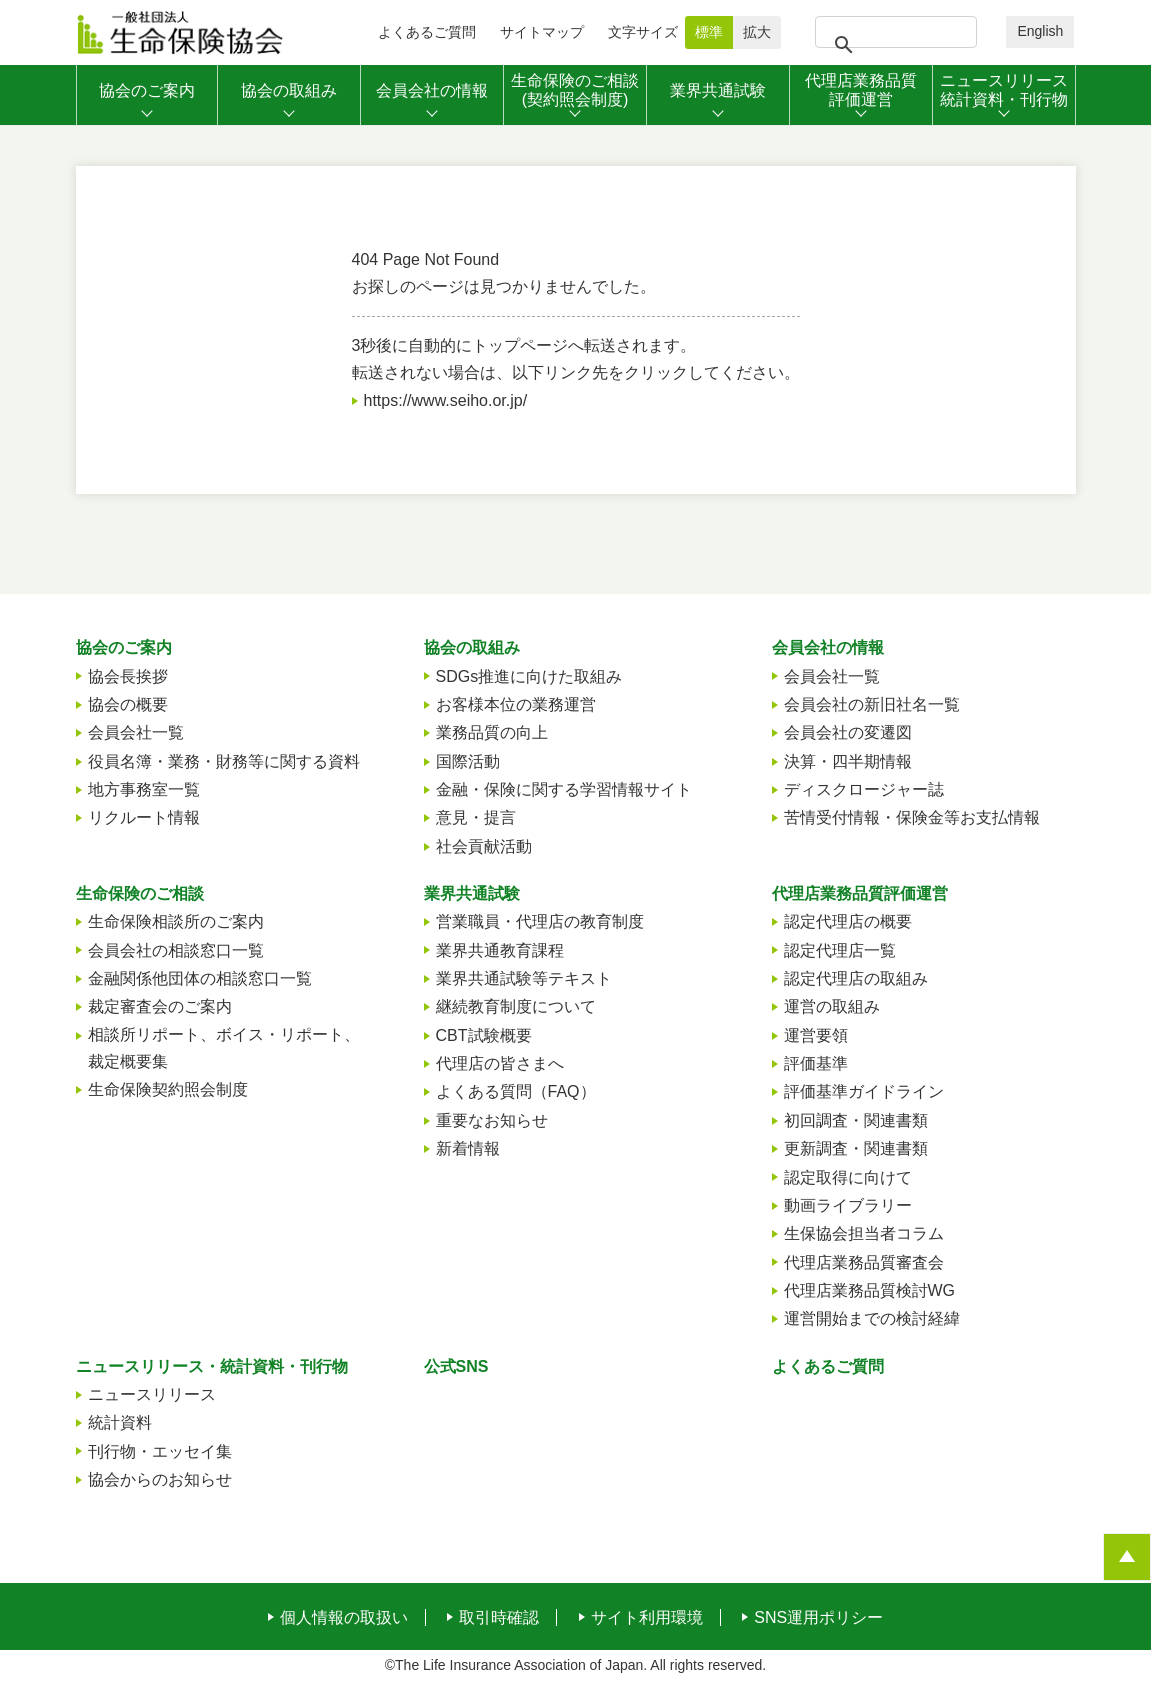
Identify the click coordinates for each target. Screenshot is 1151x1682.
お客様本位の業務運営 (516, 704)
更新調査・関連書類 (856, 1148)
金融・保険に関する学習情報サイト (564, 789)
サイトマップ (542, 32)
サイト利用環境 (647, 1618)
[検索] (893, 45)
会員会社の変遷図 (848, 732)
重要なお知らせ (492, 1120)
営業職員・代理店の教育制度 (540, 921)
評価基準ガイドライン (864, 1091)
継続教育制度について (516, 1006)
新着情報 (468, 1148)
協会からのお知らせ (160, 1479)
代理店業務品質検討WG (870, 1290)
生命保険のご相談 (140, 893)
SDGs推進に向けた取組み (529, 676)
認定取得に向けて (848, 1177)
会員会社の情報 (828, 647)
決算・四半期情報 (848, 761)
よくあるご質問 (427, 32)
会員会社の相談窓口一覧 (176, 950)
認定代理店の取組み (856, 978)
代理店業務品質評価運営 (860, 893)
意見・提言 (476, 817)
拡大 (757, 32)
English (1040, 31)
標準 (709, 32)
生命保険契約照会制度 (168, 1089)
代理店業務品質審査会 (864, 1262)
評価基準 (816, 1063)
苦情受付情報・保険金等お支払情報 (912, 817)
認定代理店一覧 (840, 950)
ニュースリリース (152, 1394)
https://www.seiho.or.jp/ (446, 400)
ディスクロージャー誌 (864, 789)
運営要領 (816, 1035)
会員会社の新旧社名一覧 (872, 704)
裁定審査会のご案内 (160, 1006)
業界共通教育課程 (500, 950)
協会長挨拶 (128, 676)
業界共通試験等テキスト (524, 978)
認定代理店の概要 (848, 921)
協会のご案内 (124, 647)
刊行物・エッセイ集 (160, 1451)
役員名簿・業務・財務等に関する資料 (224, 761)
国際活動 (468, 761)
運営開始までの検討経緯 (872, 1318)
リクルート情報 (144, 817)
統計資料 (120, 1422)
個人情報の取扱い (344, 1618)
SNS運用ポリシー (818, 1618)
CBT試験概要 (484, 1035)
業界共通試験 (472, 893)
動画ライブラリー (848, 1205)
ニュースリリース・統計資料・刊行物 (212, 1366)
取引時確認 (499, 1618)
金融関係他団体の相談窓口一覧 (200, 978)
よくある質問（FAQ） (516, 1091)
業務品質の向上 (492, 732)
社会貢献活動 (484, 846)
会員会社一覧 (136, 732)
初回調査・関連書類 (856, 1120)
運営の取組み (832, 1006)
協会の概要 (128, 704)
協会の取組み (472, 647)
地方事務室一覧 (144, 789)
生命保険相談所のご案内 (176, 921)
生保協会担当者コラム (864, 1233)
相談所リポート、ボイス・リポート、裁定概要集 (224, 1048)
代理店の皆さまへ (500, 1063)
